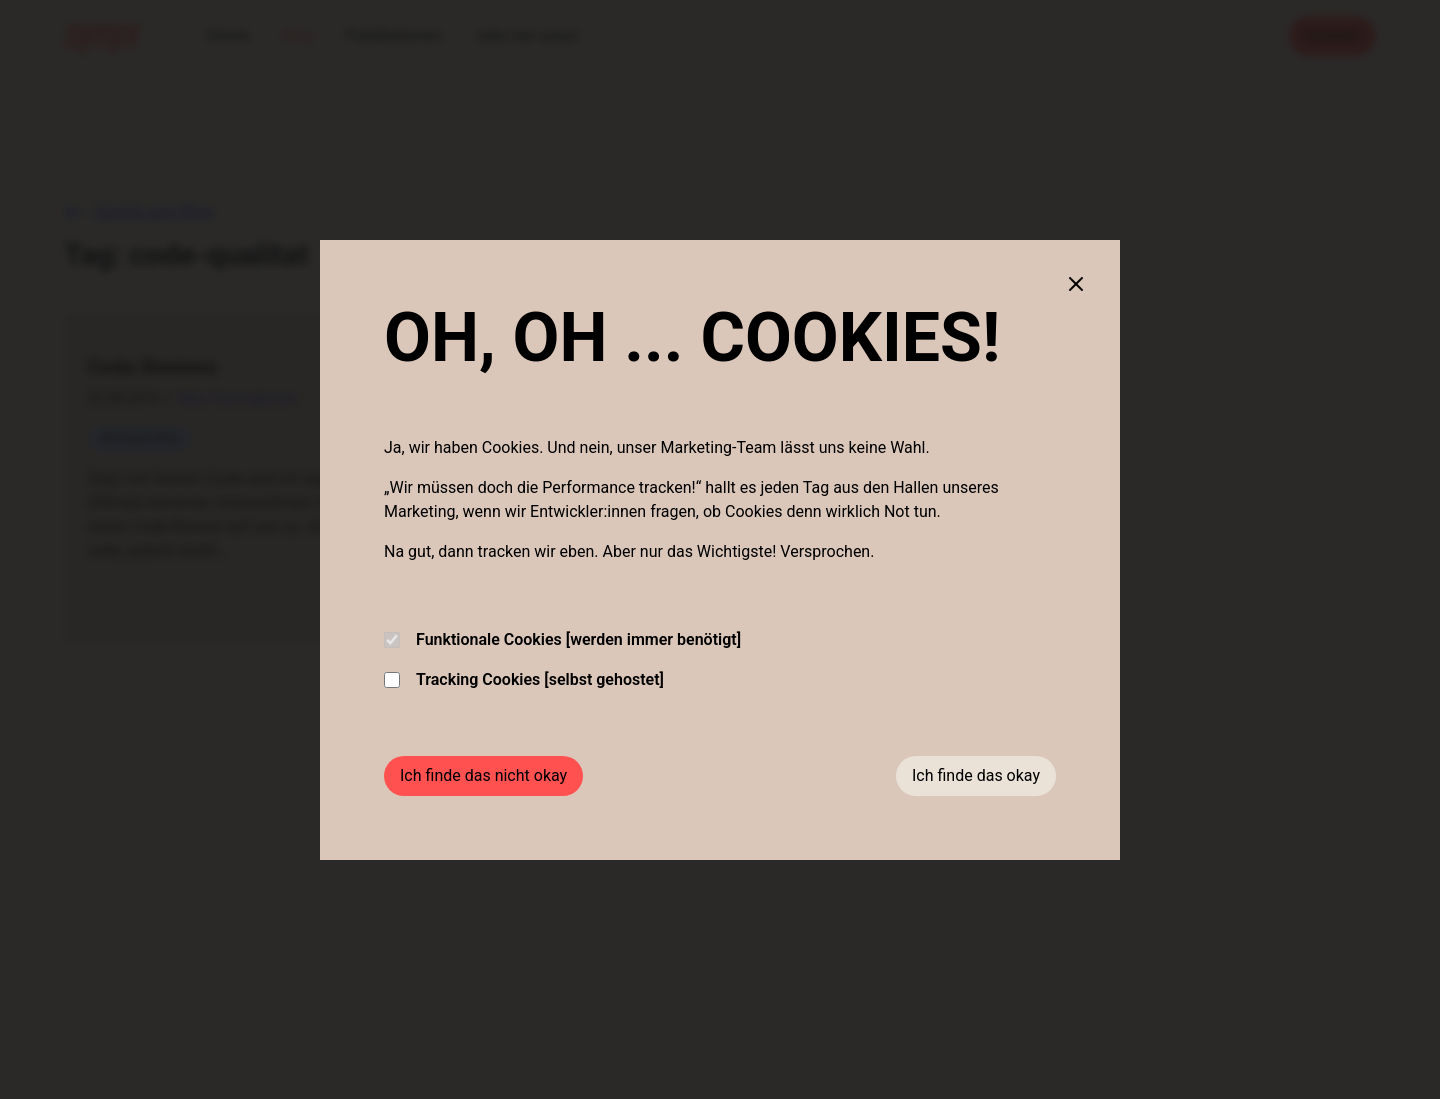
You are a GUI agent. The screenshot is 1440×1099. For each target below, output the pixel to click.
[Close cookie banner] (1076, 284)
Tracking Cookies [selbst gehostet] (524, 679)
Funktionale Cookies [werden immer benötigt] (562, 639)
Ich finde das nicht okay (483, 775)
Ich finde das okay (976, 775)
